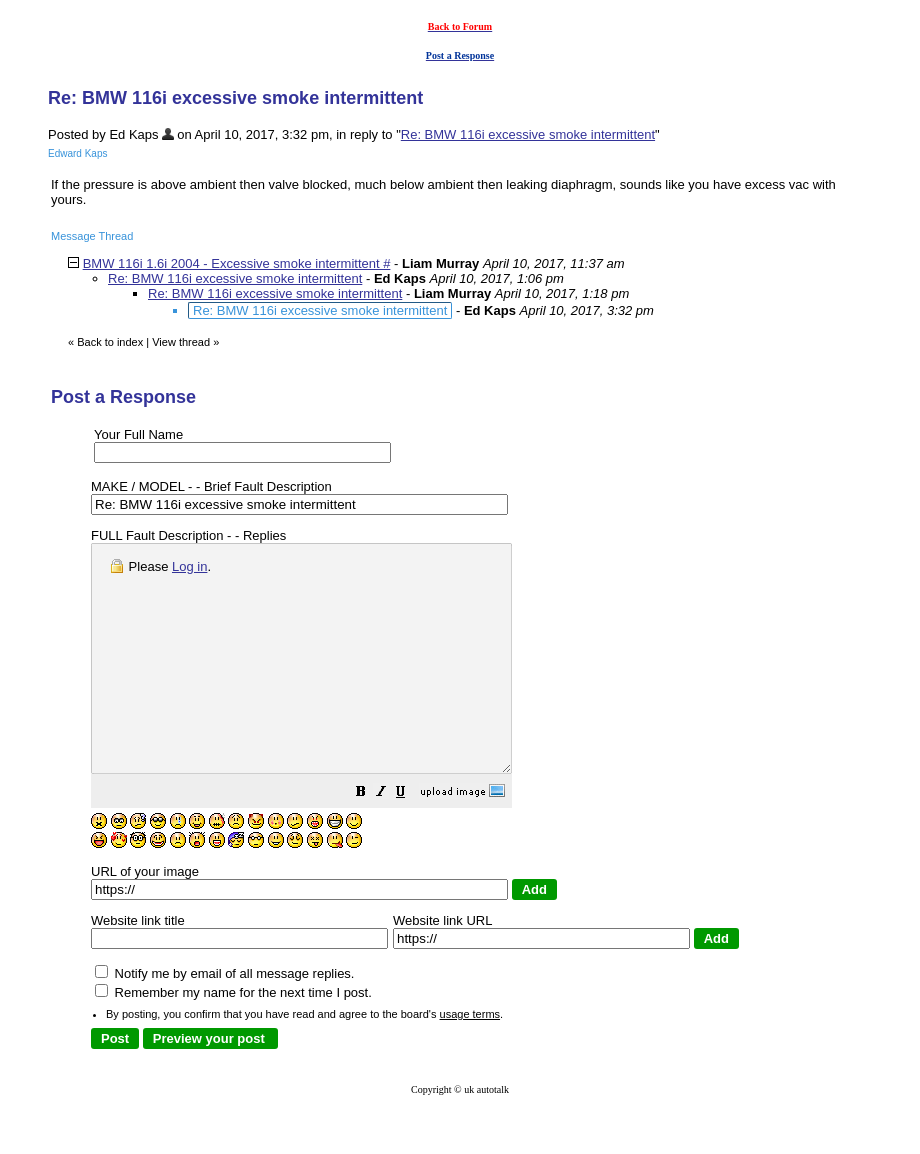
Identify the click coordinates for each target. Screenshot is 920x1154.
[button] (411, 839)
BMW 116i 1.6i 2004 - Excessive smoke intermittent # (237, 263)
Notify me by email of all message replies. (224, 1018)
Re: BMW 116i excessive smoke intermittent (528, 134)
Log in (189, 566)
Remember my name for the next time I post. (233, 1037)
